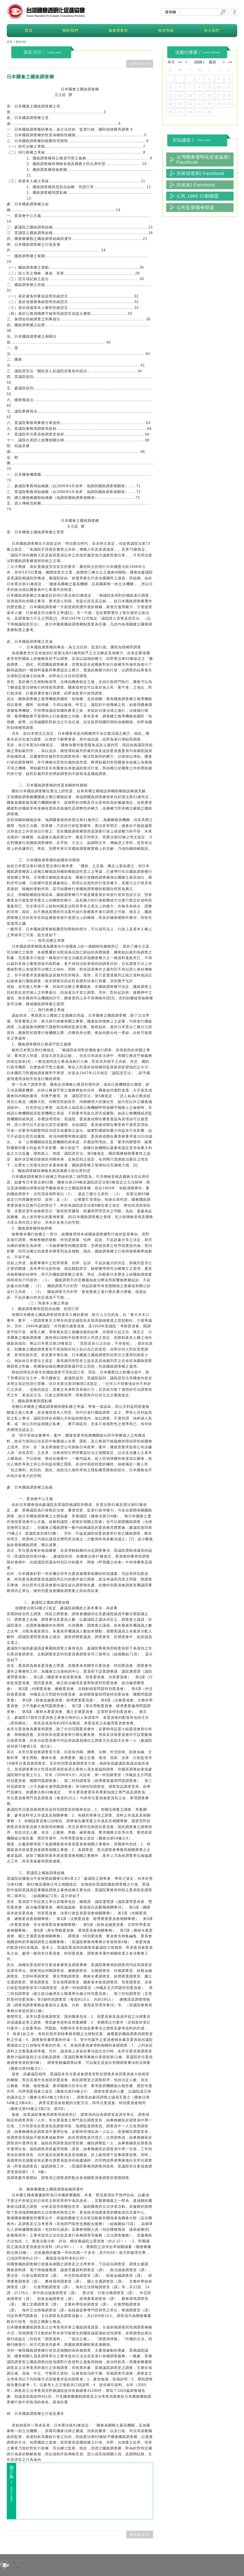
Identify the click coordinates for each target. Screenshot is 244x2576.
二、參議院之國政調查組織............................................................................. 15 (80, 227)
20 (180, 103)
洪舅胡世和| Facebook (200, 173)
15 (199, 95)
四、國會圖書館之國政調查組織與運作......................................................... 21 (77, 239)
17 (219, 95)
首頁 (28, 30)
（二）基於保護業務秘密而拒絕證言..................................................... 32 (73, 302)
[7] (131, 1539)
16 (209, 95)
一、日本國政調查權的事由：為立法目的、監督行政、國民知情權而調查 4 (70, 129)
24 (219, 103)
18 (229, 95)
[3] (112, 998)
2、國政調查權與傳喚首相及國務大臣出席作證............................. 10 (87, 164)
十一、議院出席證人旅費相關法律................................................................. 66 (78, 440)
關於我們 (70, 30)
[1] (70, 613)
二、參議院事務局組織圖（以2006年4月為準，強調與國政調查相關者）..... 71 (74, 486)
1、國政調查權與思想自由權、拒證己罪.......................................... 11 (89, 187)
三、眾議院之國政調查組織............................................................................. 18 (80, 233)
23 (209, 103)
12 (170, 95)
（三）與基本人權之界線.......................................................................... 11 (76, 181)
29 (199, 112)
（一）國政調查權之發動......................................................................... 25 (75, 267)
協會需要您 (118, 30)
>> (230, 62)
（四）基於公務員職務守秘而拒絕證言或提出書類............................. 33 (69, 313)
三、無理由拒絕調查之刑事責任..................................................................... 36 (79, 319)
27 (180, 112)
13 (180, 95)
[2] (55, 618)
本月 (171, 62)
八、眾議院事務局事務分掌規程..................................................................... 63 (79, 423)
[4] (28, 1061)
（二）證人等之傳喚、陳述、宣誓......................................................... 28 (73, 273)
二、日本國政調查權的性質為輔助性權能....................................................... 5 (77, 135)
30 (209, 112)
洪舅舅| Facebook (195, 184)
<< (180, 62)
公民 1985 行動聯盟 (197, 196)
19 (170, 103)
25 (229, 103)
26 (170, 112)
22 (199, 103)
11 (229, 87)
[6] (70, 1217)
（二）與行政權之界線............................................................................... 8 (76, 152)
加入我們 (211, 30)
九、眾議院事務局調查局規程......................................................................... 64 (79, 429)
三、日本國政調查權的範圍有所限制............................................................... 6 (78, 141)
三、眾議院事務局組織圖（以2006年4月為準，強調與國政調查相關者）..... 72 (74, 492)
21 (190, 103)
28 (190, 112)
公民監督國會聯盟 (195, 207)
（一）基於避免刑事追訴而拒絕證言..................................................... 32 (73, 296)
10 (219, 87)
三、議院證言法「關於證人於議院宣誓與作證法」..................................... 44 (74, 371)
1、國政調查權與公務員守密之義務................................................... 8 (89, 158)
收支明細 (166, 30)
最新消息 (21, 41)
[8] (147, 2229)
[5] (135, 1165)
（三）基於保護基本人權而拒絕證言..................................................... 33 (73, 308)
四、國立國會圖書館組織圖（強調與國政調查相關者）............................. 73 (73, 498)
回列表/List (140, 63)
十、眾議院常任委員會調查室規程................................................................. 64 (78, 434)
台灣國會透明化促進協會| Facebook (203, 159)
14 (190, 95)
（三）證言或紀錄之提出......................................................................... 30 (75, 279)
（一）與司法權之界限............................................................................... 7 (76, 146)
